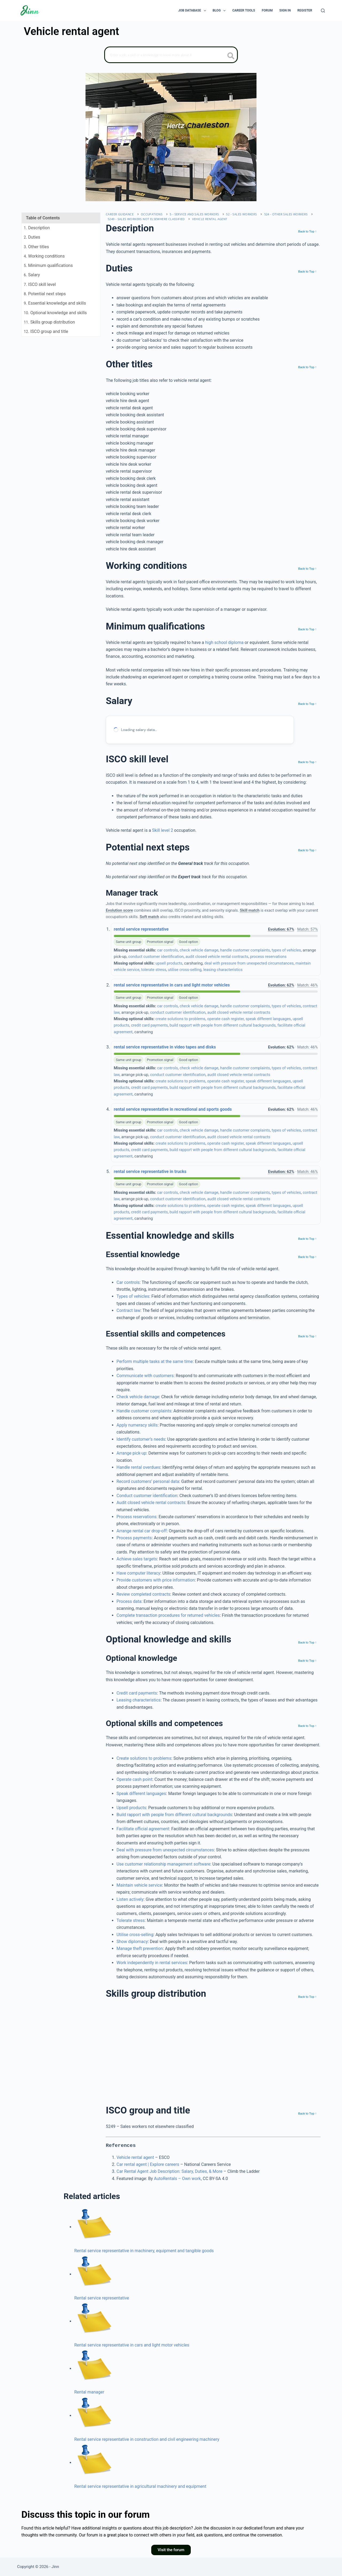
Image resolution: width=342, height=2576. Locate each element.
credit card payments (149, 1025)
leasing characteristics (223, 969)
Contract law (128, 1310)
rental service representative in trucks (150, 1171)
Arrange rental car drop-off (141, 1530)
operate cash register (225, 1018)
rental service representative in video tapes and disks (165, 1047)
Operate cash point (134, 1779)
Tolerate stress (130, 1920)
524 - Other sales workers (286, 214)
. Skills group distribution (49, 322)
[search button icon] (231, 56)
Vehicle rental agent (209, 219)
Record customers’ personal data (147, 1481)
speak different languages (268, 1018)
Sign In (285, 10)
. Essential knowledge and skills (55, 303)
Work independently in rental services (151, 1962)
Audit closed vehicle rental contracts (150, 1502)
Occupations (151, 214)
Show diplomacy (132, 1941)
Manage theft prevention (139, 1948)
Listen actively (129, 1899)
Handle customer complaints (143, 1410)
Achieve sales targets (136, 1558)
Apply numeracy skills (137, 1425)
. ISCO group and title (46, 331)
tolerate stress (153, 969)
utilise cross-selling (184, 969)
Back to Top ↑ (307, 231)
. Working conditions (44, 256)
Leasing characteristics (138, 1700)
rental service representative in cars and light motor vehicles (172, 985)
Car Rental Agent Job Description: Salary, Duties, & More (169, 2171)
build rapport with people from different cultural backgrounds (223, 1025)
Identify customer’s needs (140, 1439)
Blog (220, 10)
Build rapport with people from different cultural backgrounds (174, 1814)
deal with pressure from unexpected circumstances (249, 963)
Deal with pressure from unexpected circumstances (165, 1849)
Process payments (134, 1537)
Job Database (193, 10)
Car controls (128, 1282)
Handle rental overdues (138, 1467)
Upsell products (131, 1807)
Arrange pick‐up (131, 1453)
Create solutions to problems (143, 1758)
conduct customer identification (156, 956)
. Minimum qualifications (48, 265)
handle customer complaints (245, 950)
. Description (37, 227)
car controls (167, 950)
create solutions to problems (180, 1018)
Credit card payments (136, 1693)
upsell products (169, 963)
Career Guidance (120, 214)
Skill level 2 (162, 830)
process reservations (268, 956)
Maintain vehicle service (139, 1885)
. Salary (32, 274)
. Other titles (36, 246)
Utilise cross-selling (134, 1934)
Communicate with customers (145, 1375)
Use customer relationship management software (163, 1864)
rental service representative (141, 929)
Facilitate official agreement (142, 1828)
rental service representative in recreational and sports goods (173, 1109)
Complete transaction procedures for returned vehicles (168, 1615)
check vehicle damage (199, 950)
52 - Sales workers (241, 214)
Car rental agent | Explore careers (147, 2164)
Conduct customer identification (146, 1495)
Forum (267, 10)
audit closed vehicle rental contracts (216, 956)
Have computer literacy (138, 1573)
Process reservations (136, 1516)
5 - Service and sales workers (194, 214)
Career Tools (243, 10)
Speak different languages (141, 1793)
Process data (129, 1601)
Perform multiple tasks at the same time (154, 1361)
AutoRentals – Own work (177, 2178)
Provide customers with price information (155, 1580)
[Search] (323, 11)
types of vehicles (286, 950)
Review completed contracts (143, 1594)
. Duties (32, 237)
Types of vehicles (132, 1296)
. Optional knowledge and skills (55, 312)
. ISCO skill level (40, 284)
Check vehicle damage (137, 1396)
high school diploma (224, 642)
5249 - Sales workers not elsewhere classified (146, 219)
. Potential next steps (45, 293)
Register (304, 10)
